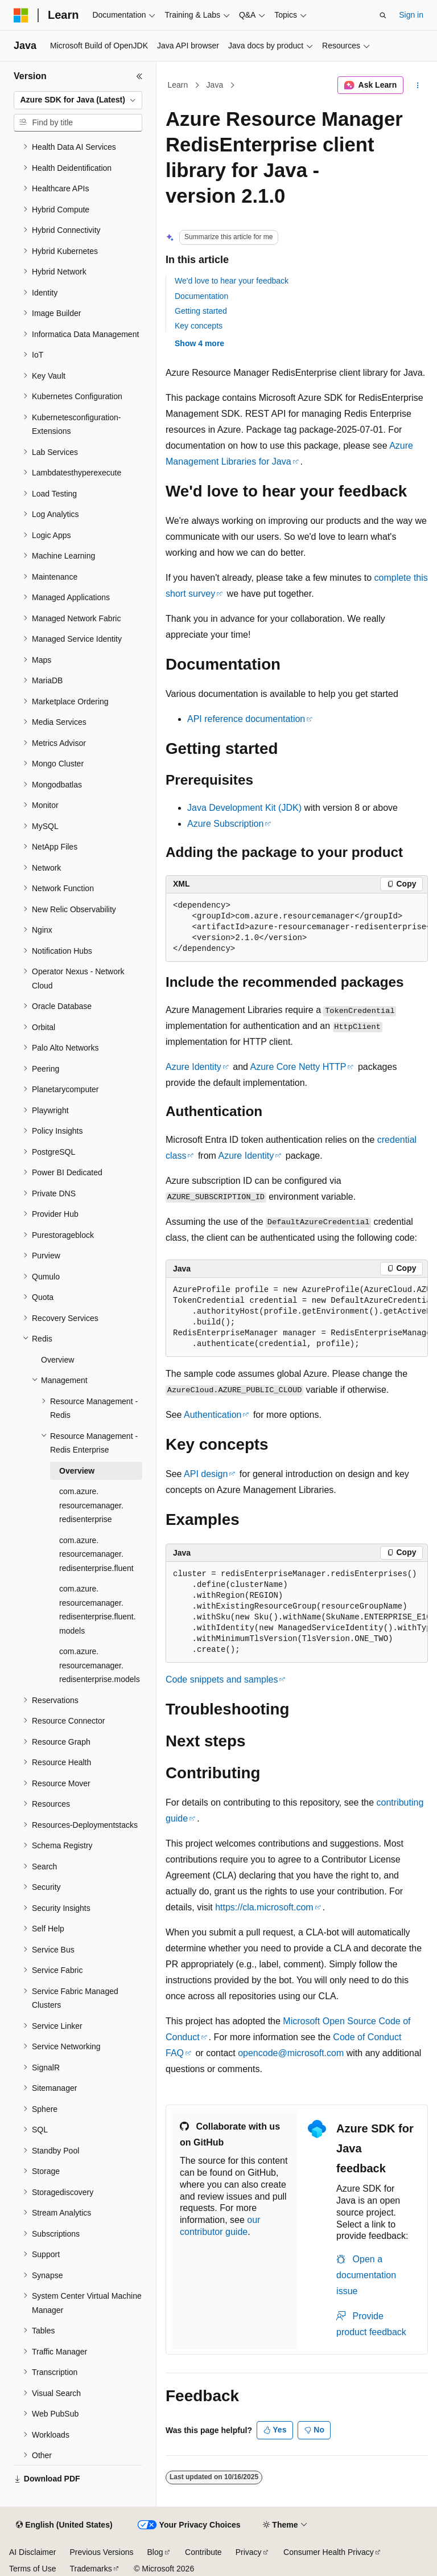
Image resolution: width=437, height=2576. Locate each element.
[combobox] (78, 100)
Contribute (203, 2552)
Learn (178, 84)
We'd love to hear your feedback (231, 280)
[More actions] (418, 85)
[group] (297, 927)
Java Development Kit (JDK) (244, 808)
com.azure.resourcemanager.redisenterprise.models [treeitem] (99, 1665)
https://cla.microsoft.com (264, 1907)
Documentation (201, 296)
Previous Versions (101, 2552)
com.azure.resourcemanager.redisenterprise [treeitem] (91, 1505)
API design (206, 1474)
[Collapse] (139, 76)
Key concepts (198, 325)
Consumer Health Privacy (328, 2552)
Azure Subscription (225, 823)
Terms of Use (32, 2568)
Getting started (201, 310)
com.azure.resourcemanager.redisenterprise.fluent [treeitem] (96, 1554)
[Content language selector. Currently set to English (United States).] (64, 2525)
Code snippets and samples (222, 1679)
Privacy (249, 2552)
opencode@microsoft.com (291, 2053)
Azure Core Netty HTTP (298, 1067)
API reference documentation (246, 719)
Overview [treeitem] (57, 1359)
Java (215, 84)
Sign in (411, 14)
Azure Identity (193, 1067)
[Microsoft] (21, 15)
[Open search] (383, 15)
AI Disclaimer (32, 2552)
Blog (155, 2552)
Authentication (212, 1415)
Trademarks (90, 2568)
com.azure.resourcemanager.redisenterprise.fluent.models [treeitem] (97, 1609)
